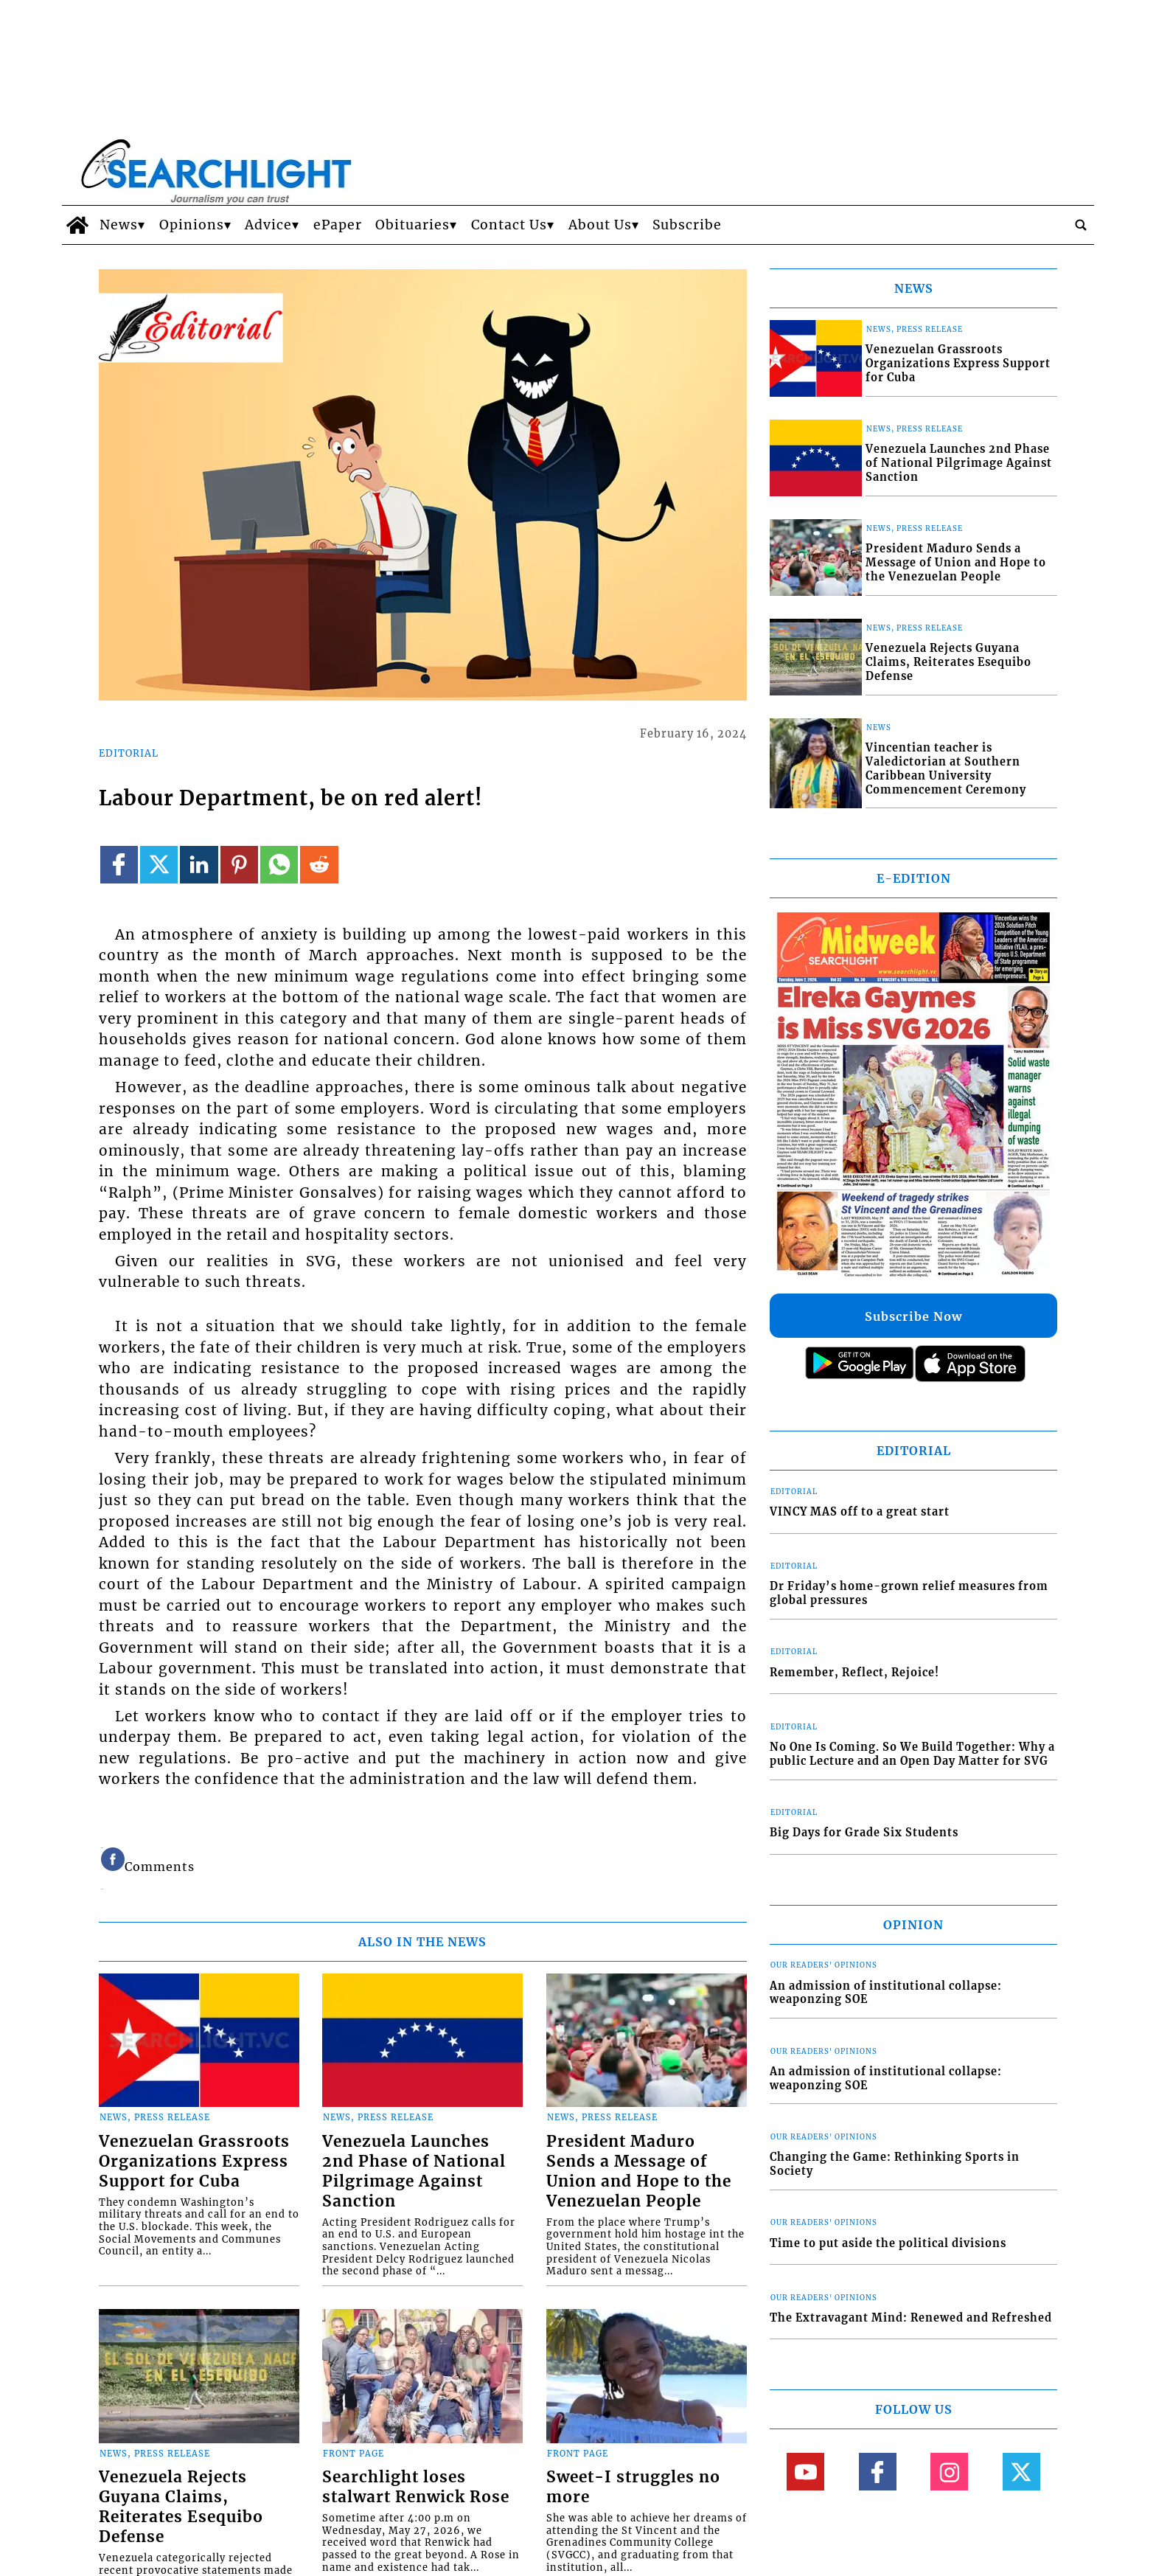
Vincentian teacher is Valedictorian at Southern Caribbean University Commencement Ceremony (946, 768)
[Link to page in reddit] (319, 864)
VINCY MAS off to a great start (860, 1511)
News (119, 225)
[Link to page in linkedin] (198, 864)
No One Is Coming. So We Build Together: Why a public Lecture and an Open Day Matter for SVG (912, 1754)
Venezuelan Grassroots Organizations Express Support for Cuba (194, 2161)
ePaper (337, 225)
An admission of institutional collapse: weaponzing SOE (886, 1993)
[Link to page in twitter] (159, 864)
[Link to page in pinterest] (239, 864)
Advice (268, 225)
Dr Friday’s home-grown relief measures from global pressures (909, 1593)
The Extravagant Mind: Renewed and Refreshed (911, 2318)
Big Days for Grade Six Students (864, 1832)
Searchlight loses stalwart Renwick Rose (415, 2487)
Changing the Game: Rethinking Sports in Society (895, 2164)
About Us (600, 225)
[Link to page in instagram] (949, 2471)
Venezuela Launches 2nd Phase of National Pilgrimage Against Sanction (414, 2171)
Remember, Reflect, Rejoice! (854, 1672)
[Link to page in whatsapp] (279, 864)
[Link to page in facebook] (119, 864)
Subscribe (687, 225)
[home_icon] (77, 225)
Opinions (191, 225)
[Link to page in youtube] (805, 2471)
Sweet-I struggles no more (633, 2487)
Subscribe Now (913, 1316)
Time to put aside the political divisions (888, 2243)
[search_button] (1081, 225)
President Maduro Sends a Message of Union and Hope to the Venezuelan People (638, 2171)
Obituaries (412, 225)
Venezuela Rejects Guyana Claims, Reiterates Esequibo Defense (181, 2507)
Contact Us (509, 225)
